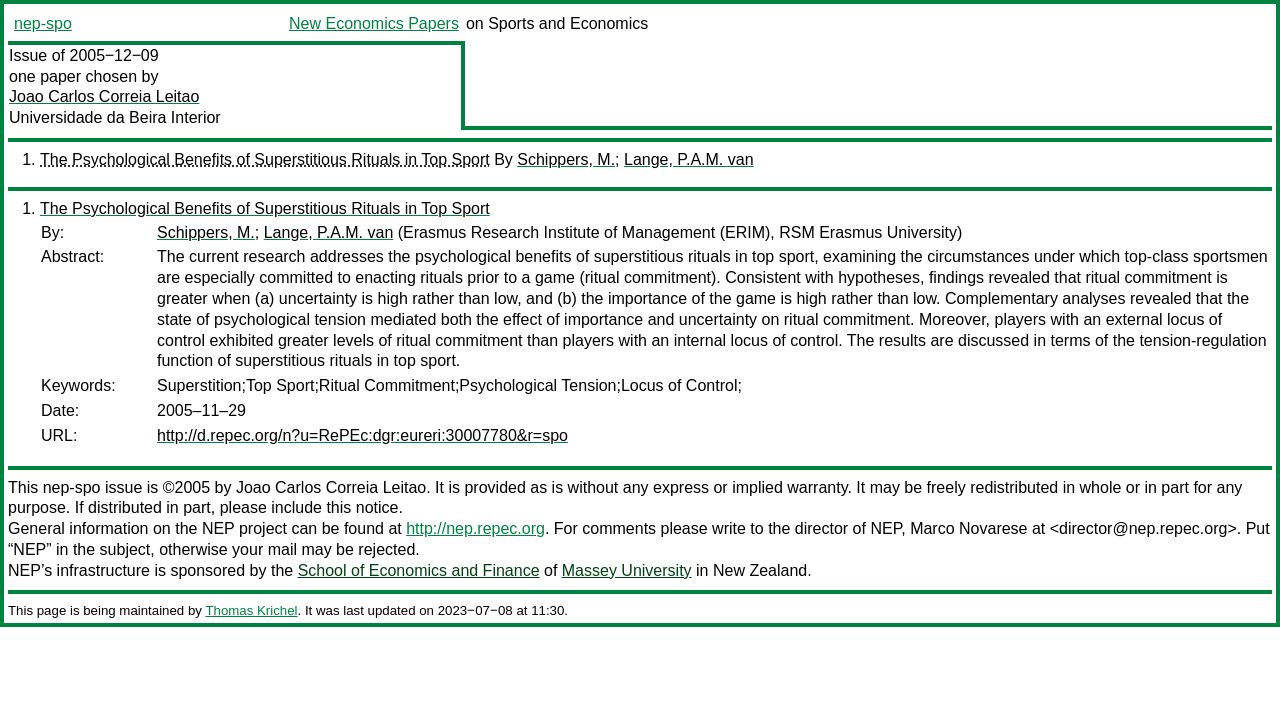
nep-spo (43, 23)
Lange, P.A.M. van (689, 159)
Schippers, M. (566, 159)
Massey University (627, 570)
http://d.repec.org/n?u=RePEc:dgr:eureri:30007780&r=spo (362, 435)
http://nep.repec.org (475, 528)
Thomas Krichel (251, 610)
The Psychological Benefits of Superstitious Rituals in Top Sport (265, 159)
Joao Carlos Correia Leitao (104, 96)
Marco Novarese (968, 528)
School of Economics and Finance (419, 570)
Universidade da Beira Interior (115, 117)
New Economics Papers (374, 23)
